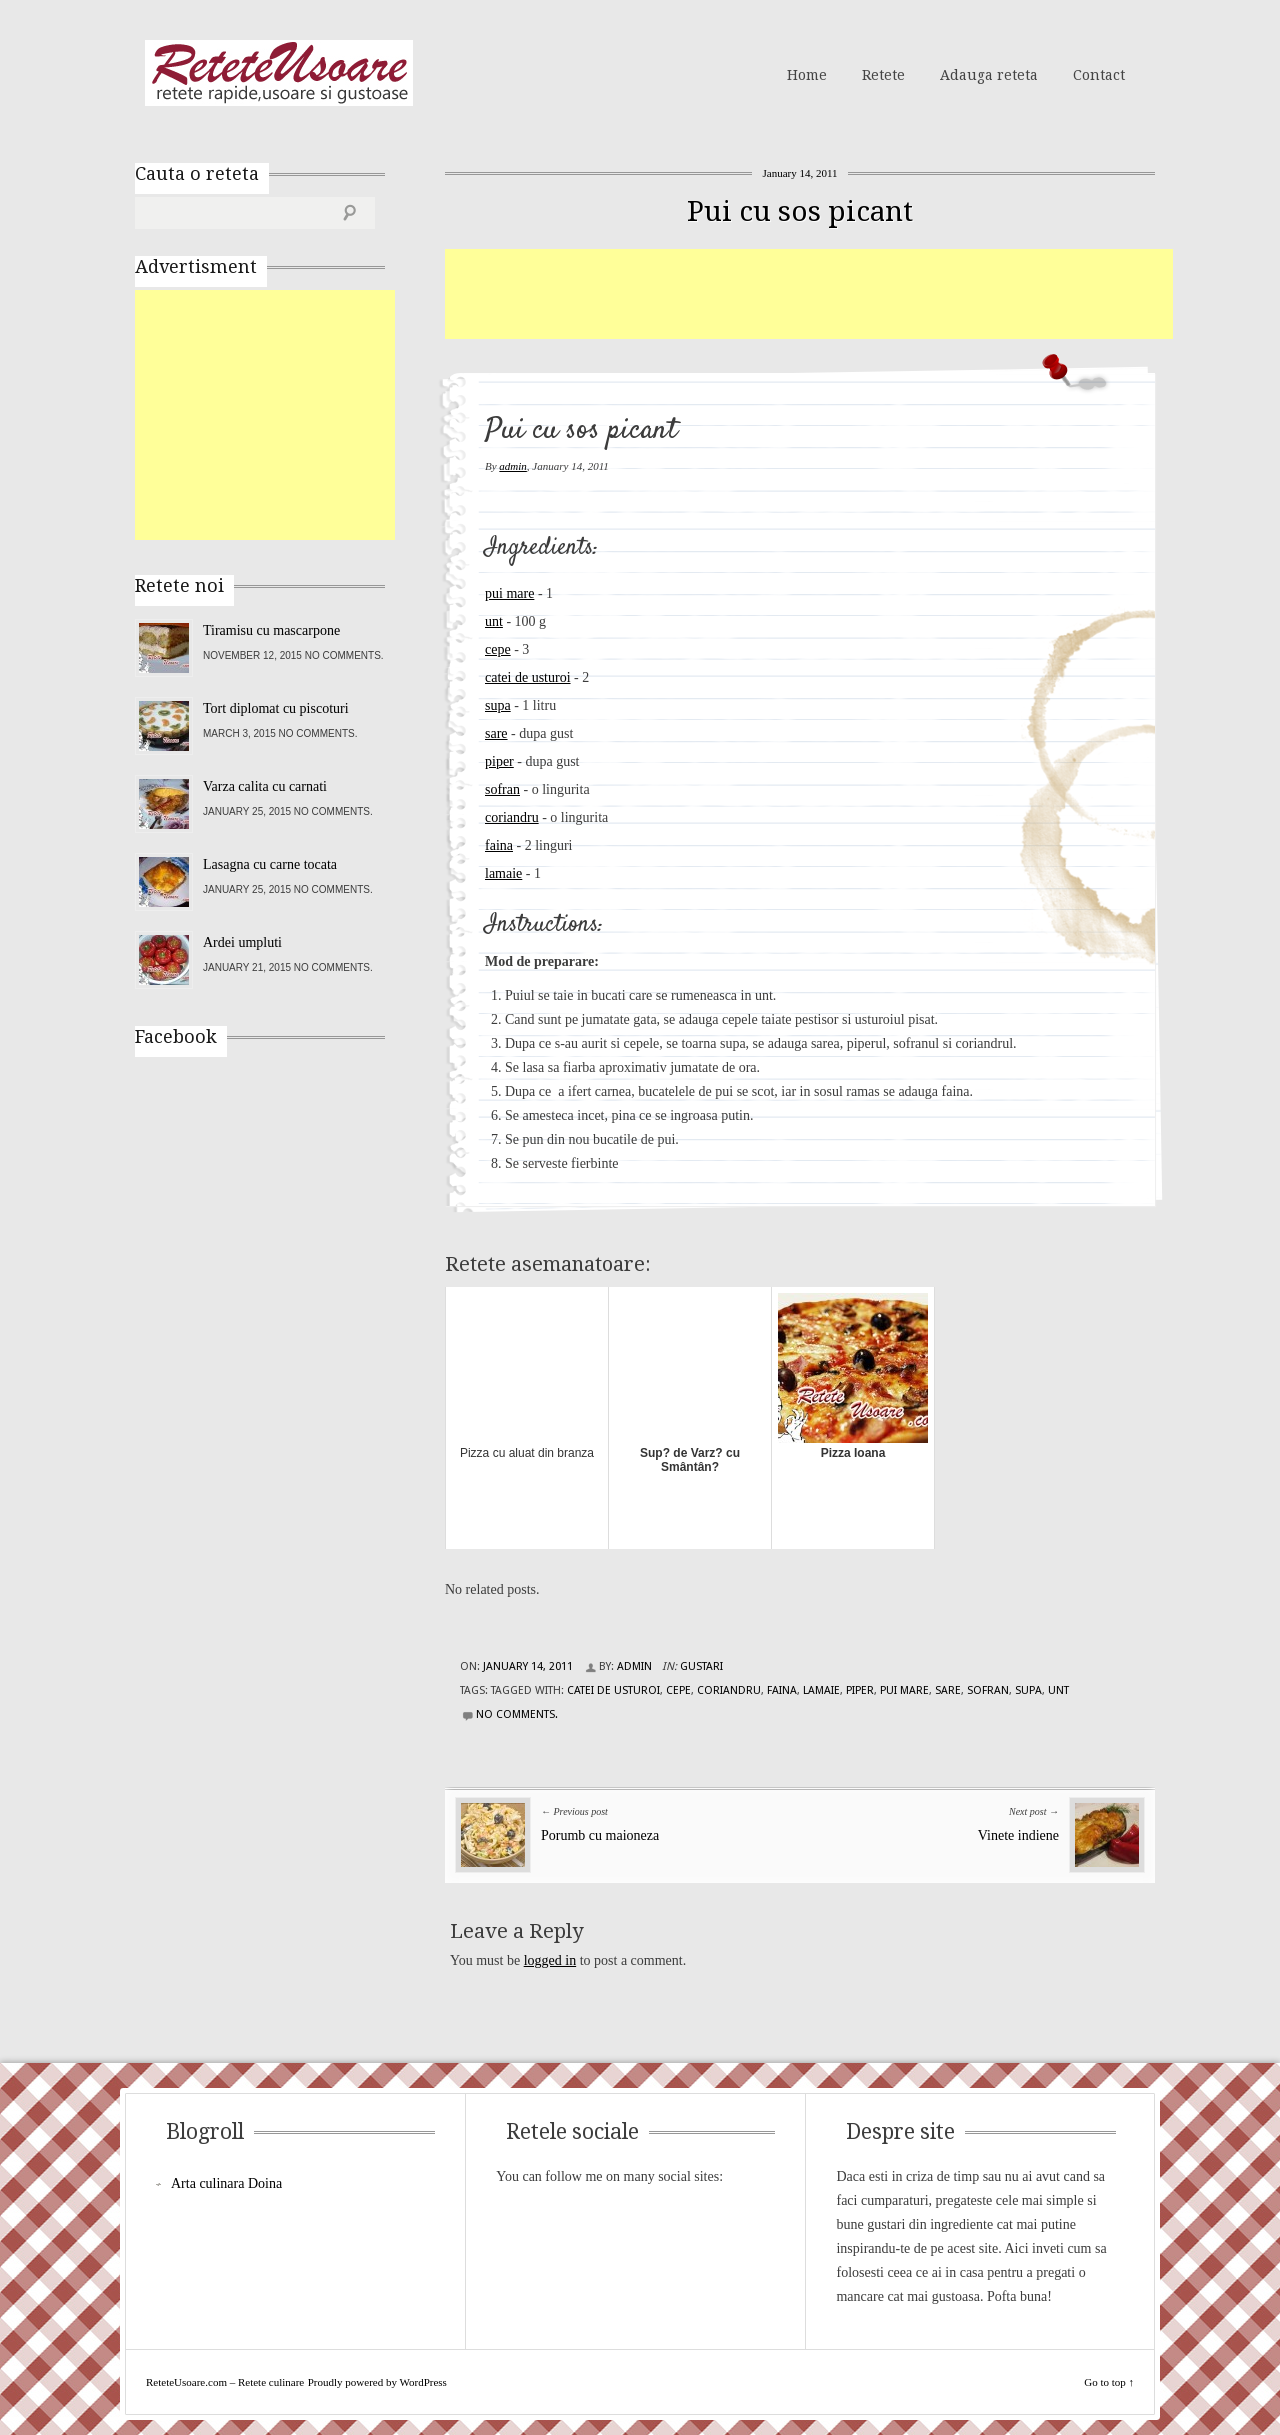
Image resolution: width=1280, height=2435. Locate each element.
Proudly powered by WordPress (377, 2382)
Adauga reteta (989, 75)
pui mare (509, 593)
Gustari (701, 1666)
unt (494, 621)
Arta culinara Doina (226, 2183)
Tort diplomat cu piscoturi (276, 708)
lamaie (503, 873)
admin (513, 466)
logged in (550, 1960)
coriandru (512, 817)
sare (496, 733)
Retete (883, 75)
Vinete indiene (1018, 1835)
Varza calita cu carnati (265, 786)
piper (499, 761)
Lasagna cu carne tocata (270, 864)
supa (498, 705)
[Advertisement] (809, 294)
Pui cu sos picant (800, 211)
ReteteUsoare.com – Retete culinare (279, 73)
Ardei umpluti (242, 942)
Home (807, 75)
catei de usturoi (528, 677)
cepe (498, 649)
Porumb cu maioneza (600, 1835)
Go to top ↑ (1109, 2382)
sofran (502, 789)
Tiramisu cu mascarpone (271, 630)
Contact (1099, 75)
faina (499, 845)
